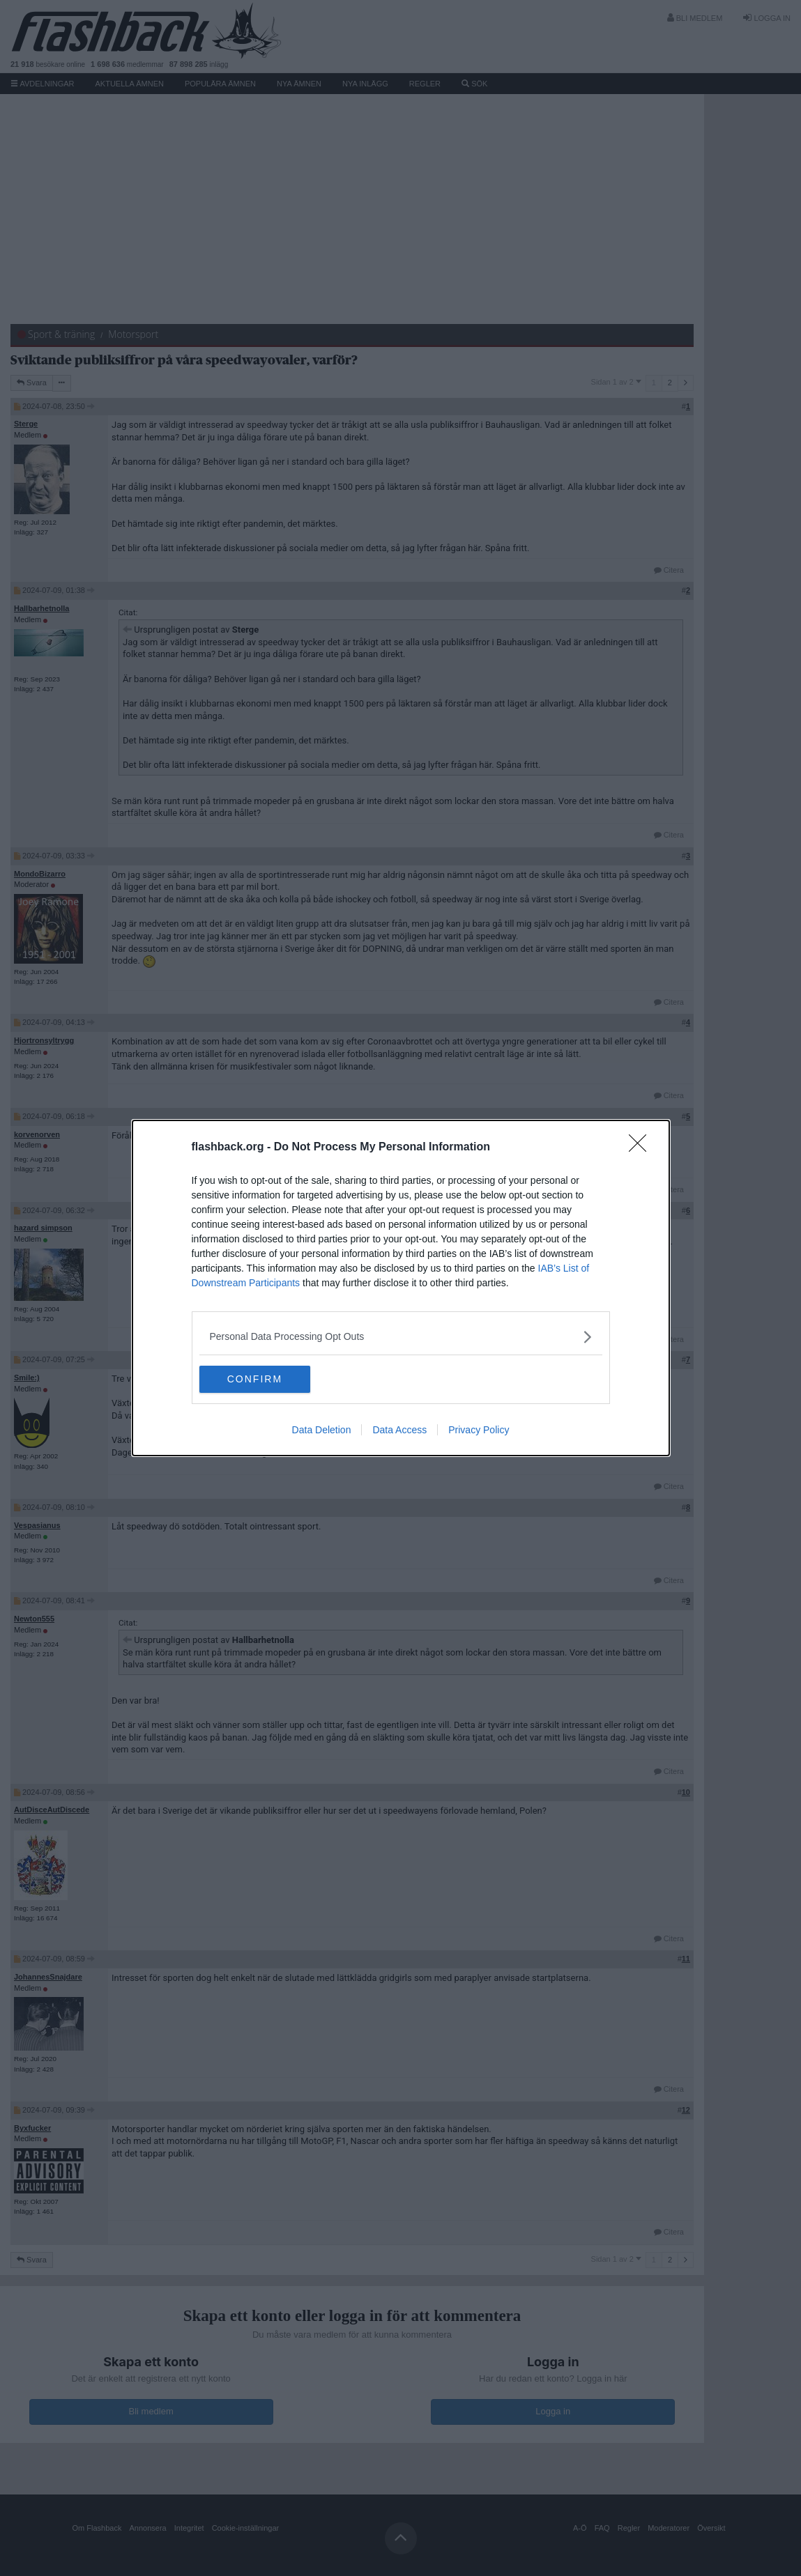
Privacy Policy (478, 1430)
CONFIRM (265, 1379)
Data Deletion (321, 1430)
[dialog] (400, 1288)
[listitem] (401, 1336)
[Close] (642, 1147)
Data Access (399, 1430)
